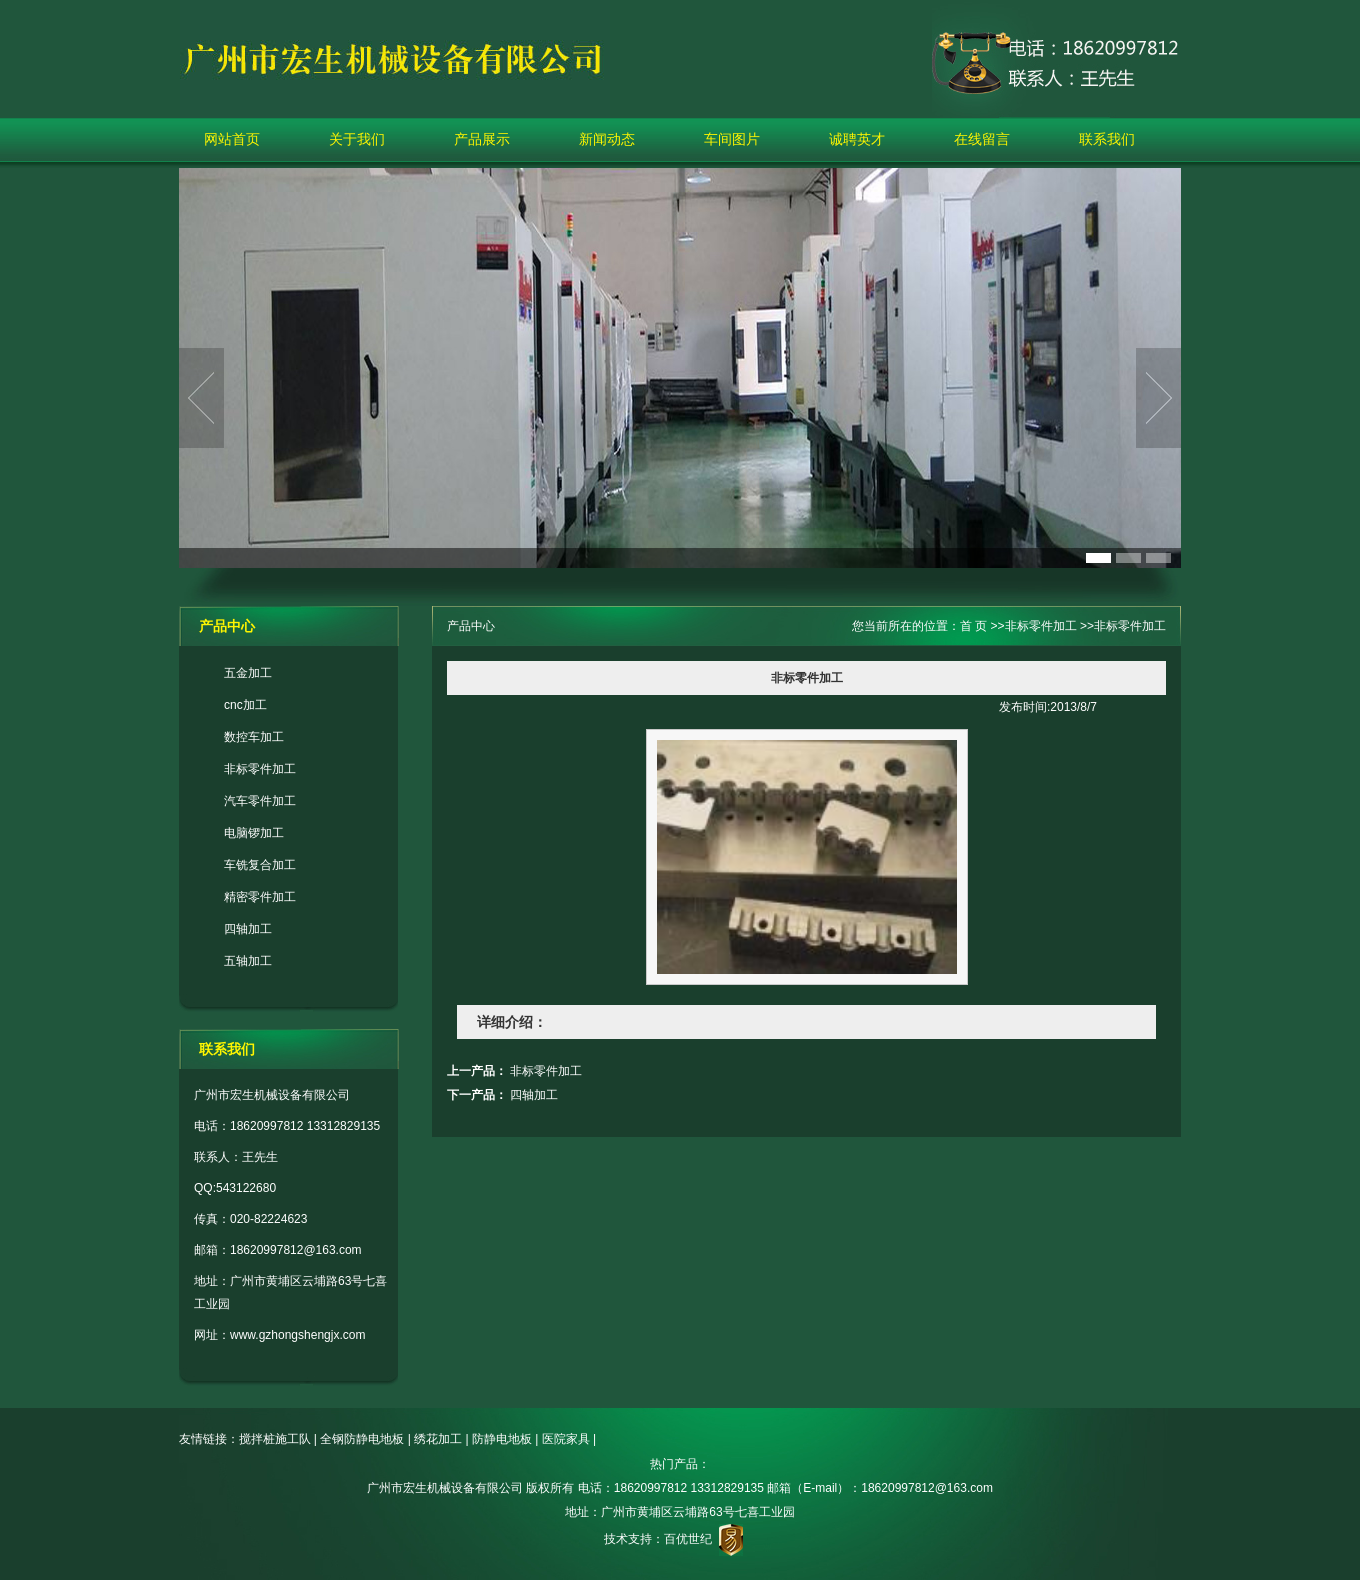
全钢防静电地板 (362, 1439)
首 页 (973, 626)
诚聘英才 (857, 139)
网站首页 (232, 139)
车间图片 (732, 139)
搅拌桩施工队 (275, 1439)
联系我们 (1107, 139)
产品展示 (482, 139)
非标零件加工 (260, 769)
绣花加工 (438, 1439)
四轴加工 (248, 929)
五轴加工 (248, 961)
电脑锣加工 (254, 833)
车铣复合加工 (260, 865)
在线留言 (982, 139)
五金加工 (248, 673)
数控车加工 (254, 737)
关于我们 (357, 139)
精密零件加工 (260, 897)
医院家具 (566, 1439)
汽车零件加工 (260, 801)
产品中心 (471, 626)
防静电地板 (502, 1439)
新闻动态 (607, 139)
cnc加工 (245, 705)
